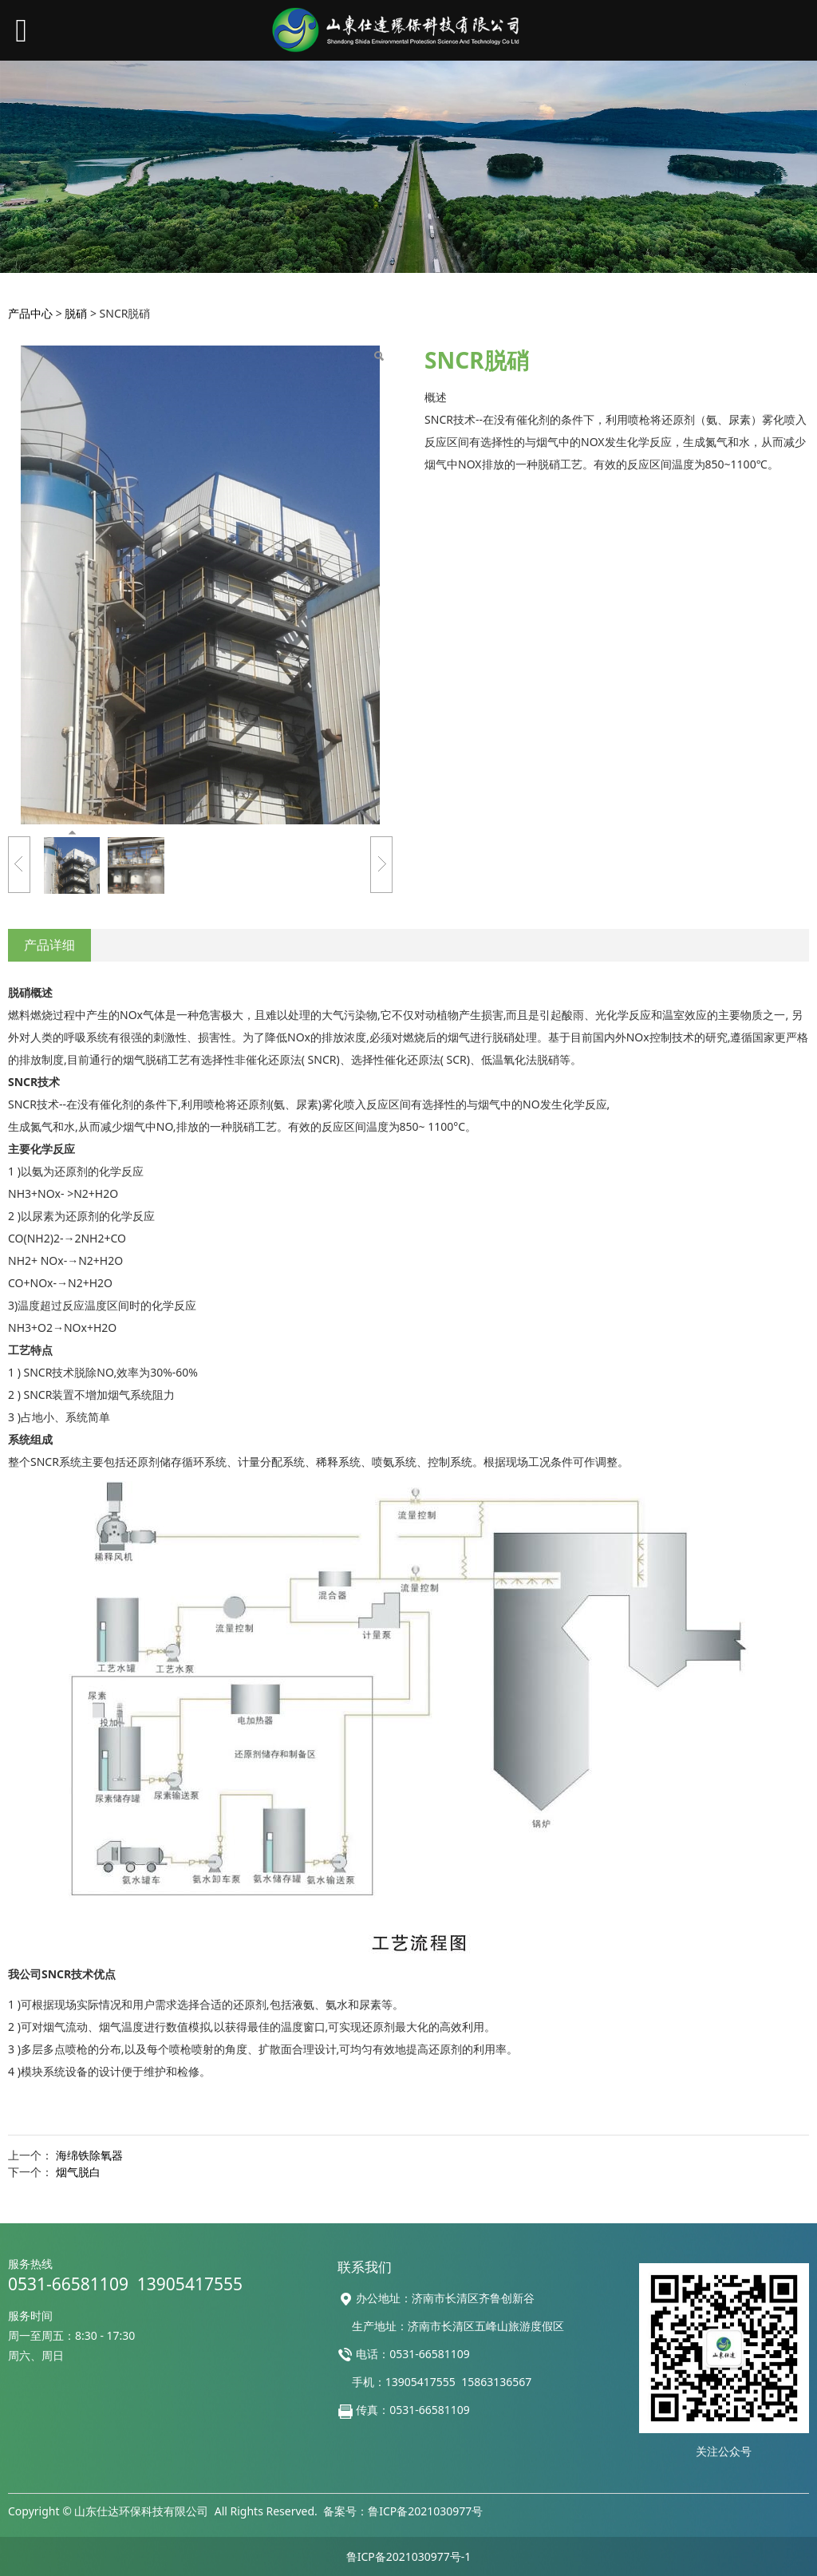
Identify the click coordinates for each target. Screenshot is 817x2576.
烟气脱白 (78, 2171)
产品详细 (49, 945)
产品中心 (30, 313)
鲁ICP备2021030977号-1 (409, 2556)
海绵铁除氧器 (89, 2155)
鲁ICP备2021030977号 (425, 2511)
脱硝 (76, 313)
